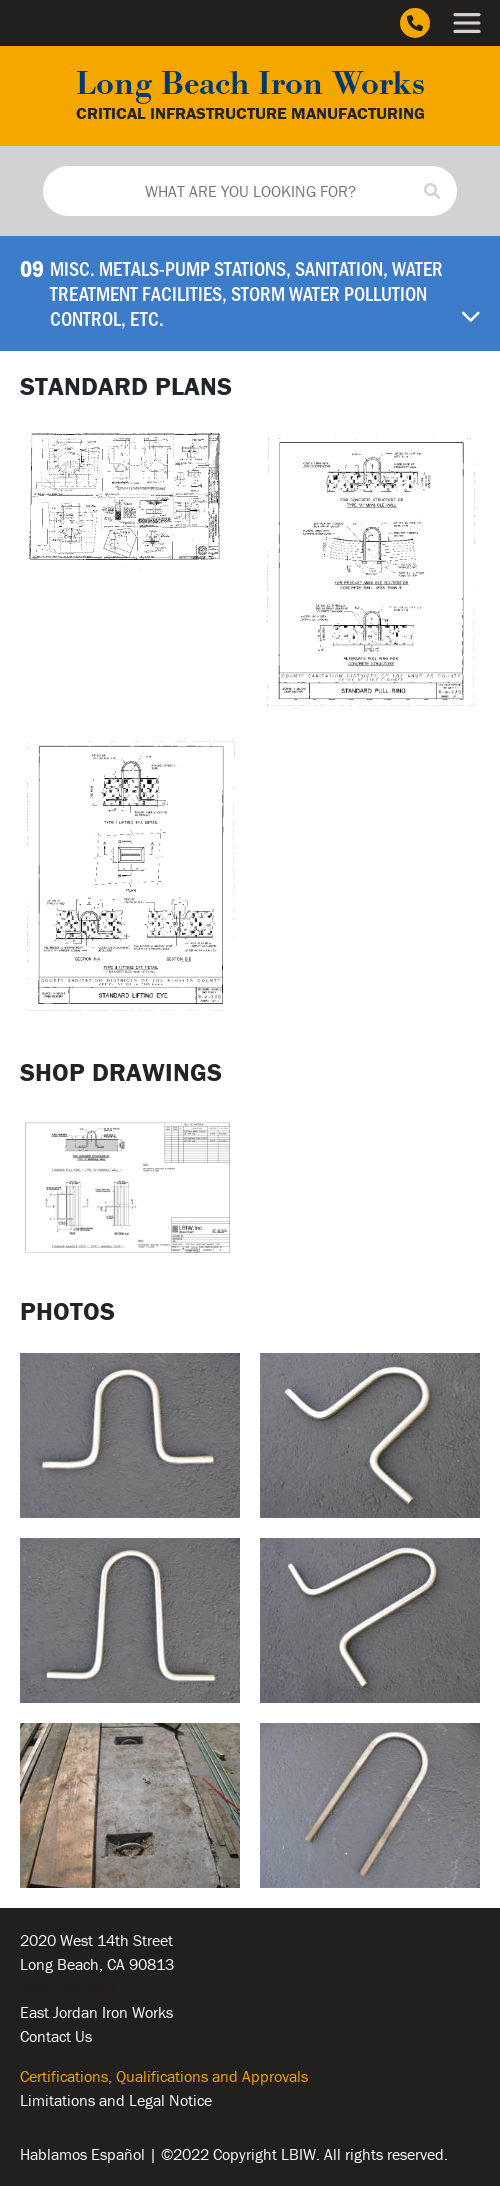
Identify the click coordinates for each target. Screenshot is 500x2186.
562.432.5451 (69, 1988)
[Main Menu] (467, 23)
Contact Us (56, 2036)
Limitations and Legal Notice (116, 2100)
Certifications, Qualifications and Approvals (164, 2076)
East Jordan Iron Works (96, 2012)
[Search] (432, 191)
